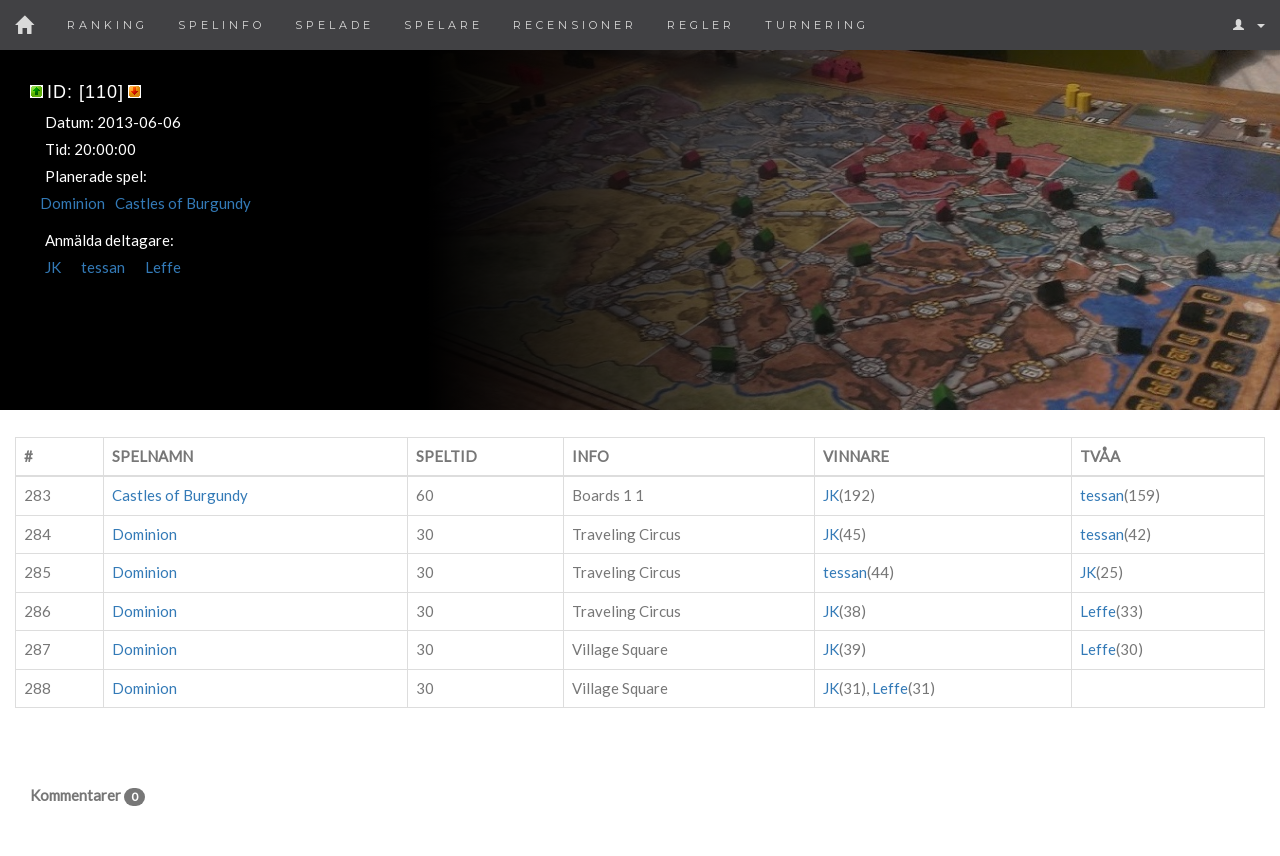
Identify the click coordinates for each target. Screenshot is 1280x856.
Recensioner (575, 25)
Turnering (817, 25)
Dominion (72, 203)
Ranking (107, 25)
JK (53, 267)
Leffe (163, 267)
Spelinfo (221, 25)
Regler (701, 25)
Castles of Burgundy (183, 203)
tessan (103, 267)
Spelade (334, 25)
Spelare (443, 25)
